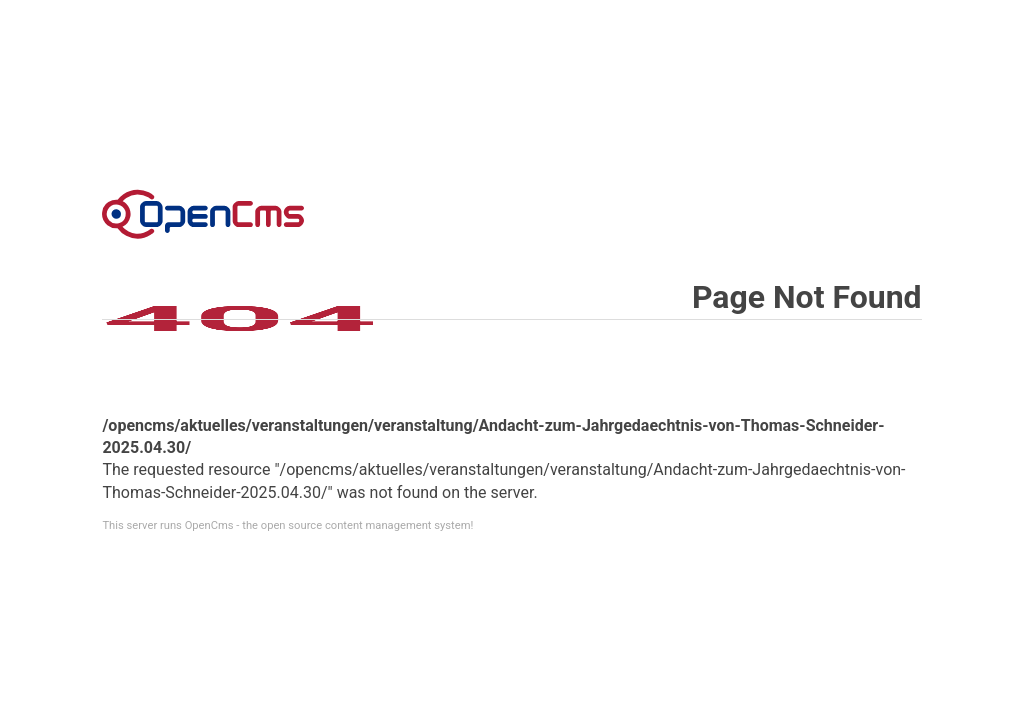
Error (203, 214)
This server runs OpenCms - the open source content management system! (287, 525)
